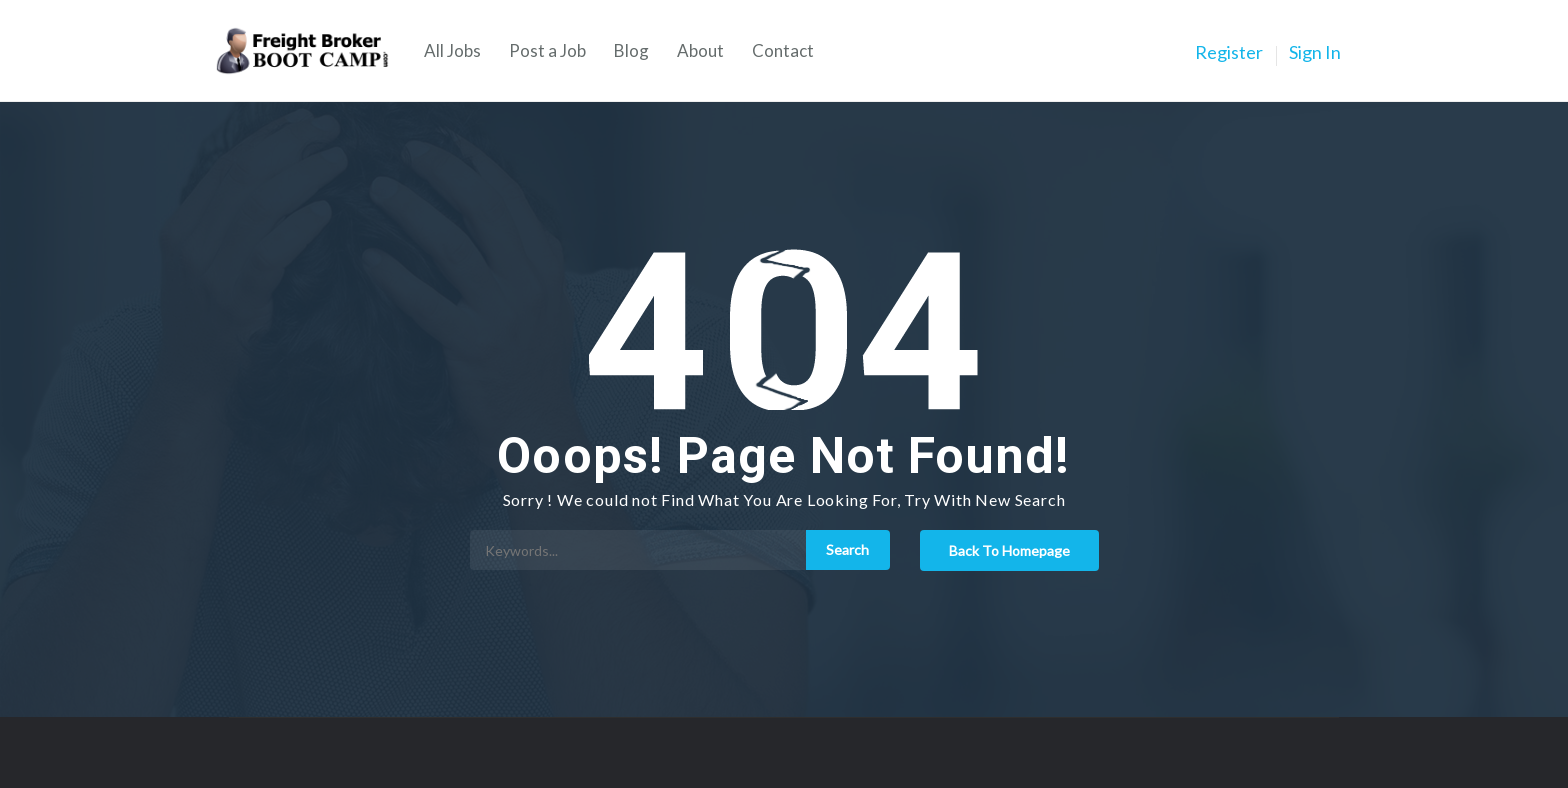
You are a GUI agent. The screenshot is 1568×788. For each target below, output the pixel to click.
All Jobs (452, 50)
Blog (631, 50)
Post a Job (547, 50)
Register (1229, 52)
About (700, 50)
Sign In (1315, 52)
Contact (783, 50)
